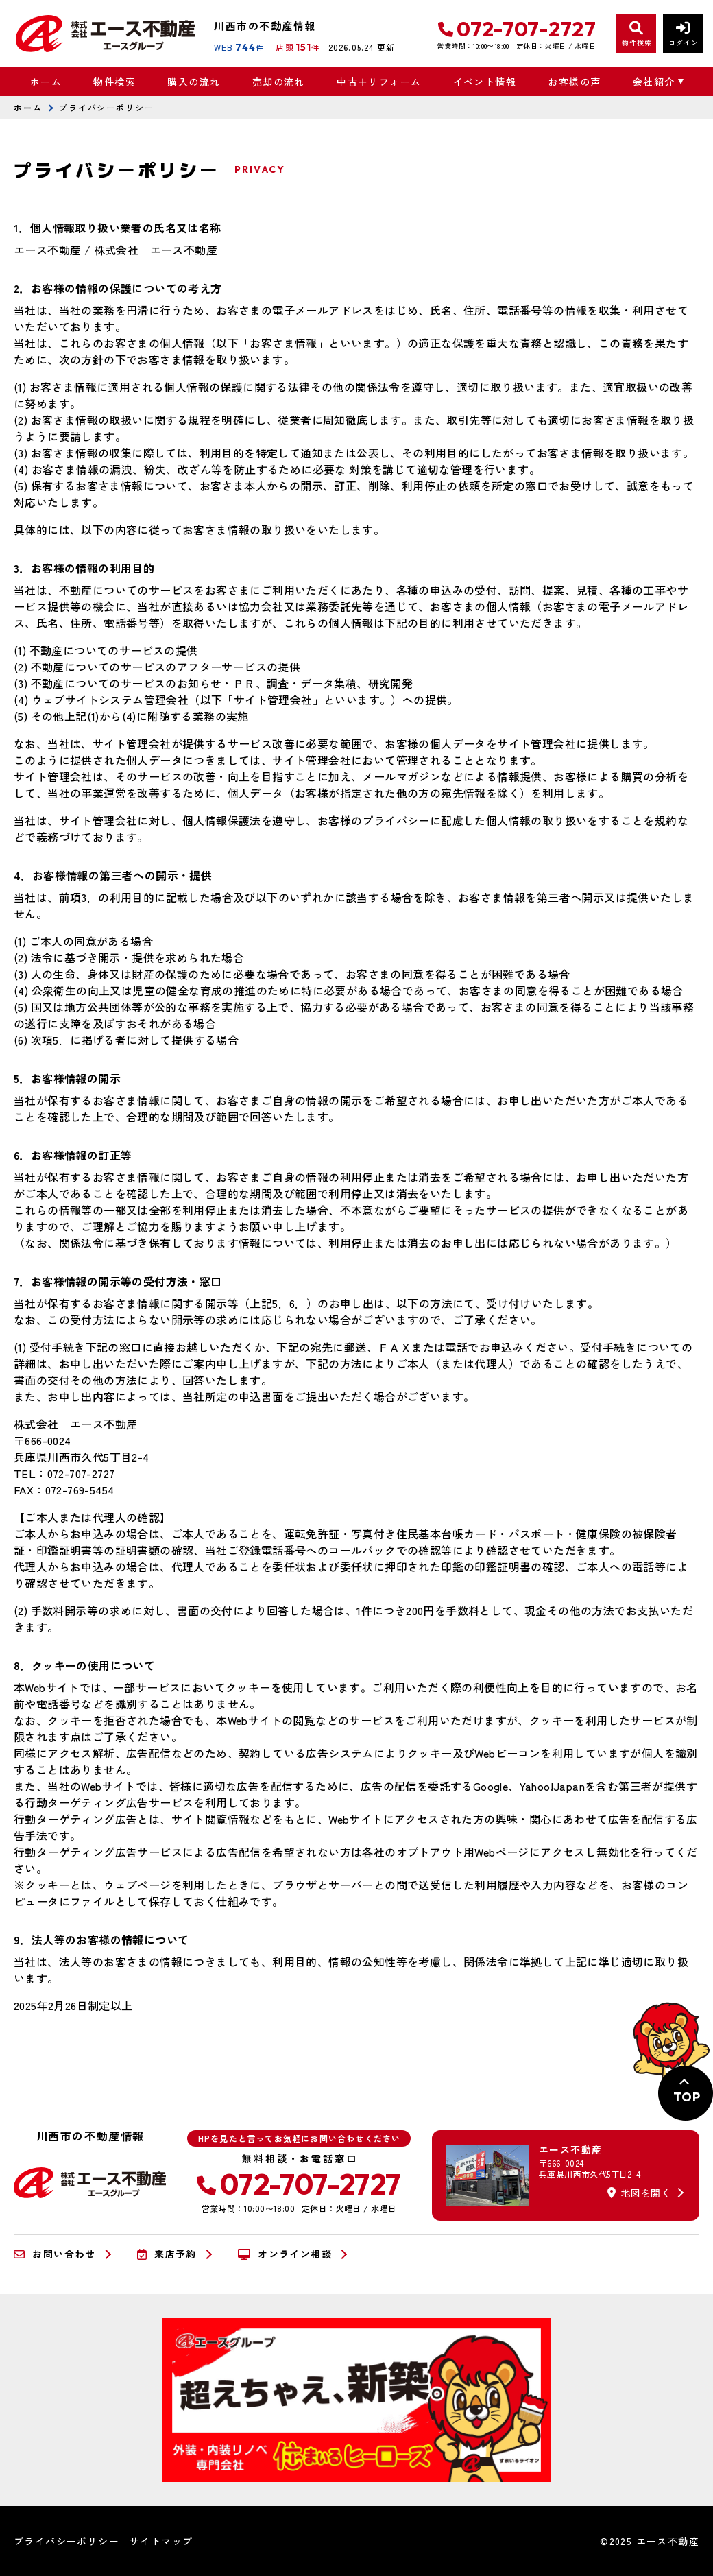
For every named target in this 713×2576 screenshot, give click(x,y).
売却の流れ (278, 81)
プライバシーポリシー (66, 2541)
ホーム (46, 81)
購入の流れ (193, 81)
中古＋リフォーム (379, 81)
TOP (686, 2097)
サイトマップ (161, 2541)
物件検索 (114, 81)
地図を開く (638, 2192)
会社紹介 (654, 81)
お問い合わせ (55, 2254)
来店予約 (167, 2254)
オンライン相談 (285, 2254)
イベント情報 (484, 81)
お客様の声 (574, 81)
